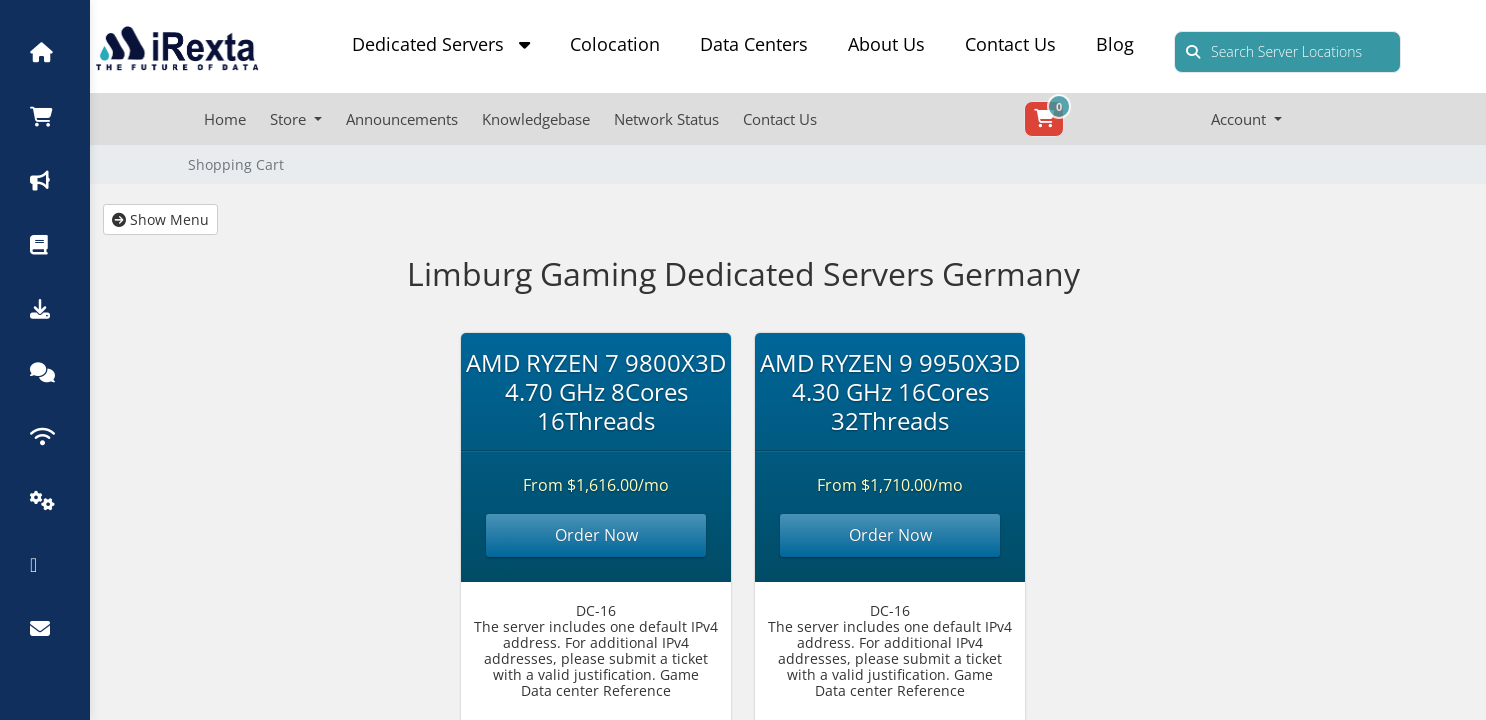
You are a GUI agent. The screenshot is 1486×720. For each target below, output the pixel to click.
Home (225, 119)
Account (1240, 119)
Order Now (596, 535)
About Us (886, 44)
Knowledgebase (536, 119)
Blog (1115, 44)
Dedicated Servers (441, 44)
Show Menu (160, 219)
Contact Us (1010, 44)
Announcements (402, 119)
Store (290, 119)
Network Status (666, 119)
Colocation (615, 44)
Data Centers (754, 44)
